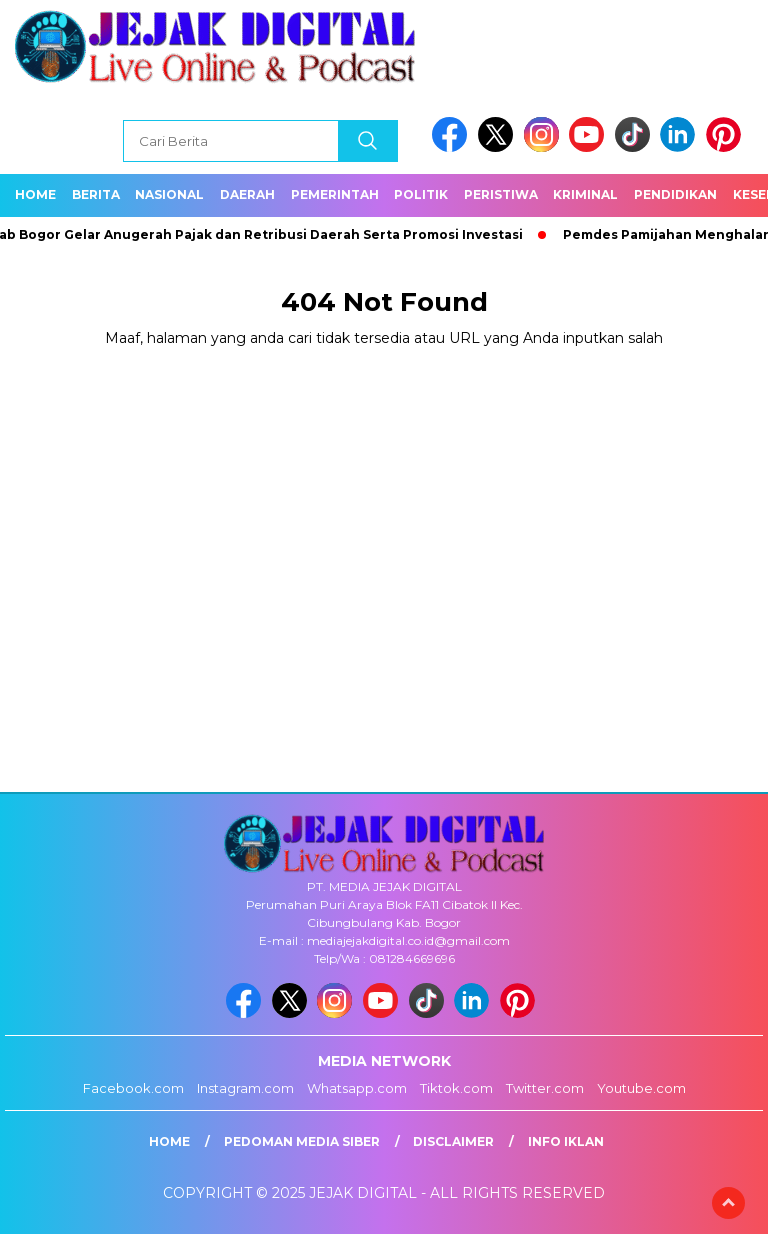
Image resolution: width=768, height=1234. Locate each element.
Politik (421, 194)
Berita (96, 194)
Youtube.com (641, 1088)
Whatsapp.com (357, 1088)
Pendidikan (675, 194)
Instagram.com (245, 1088)
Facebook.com (133, 1088)
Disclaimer (453, 1141)
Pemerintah (335, 194)
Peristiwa (501, 194)
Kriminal (585, 194)
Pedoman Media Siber (302, 1141)
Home (35, 194)
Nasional (169, 194)
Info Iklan (566, 1141)
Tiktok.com (456, 1088)
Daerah (247, 194)
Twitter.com (545, 1088)
